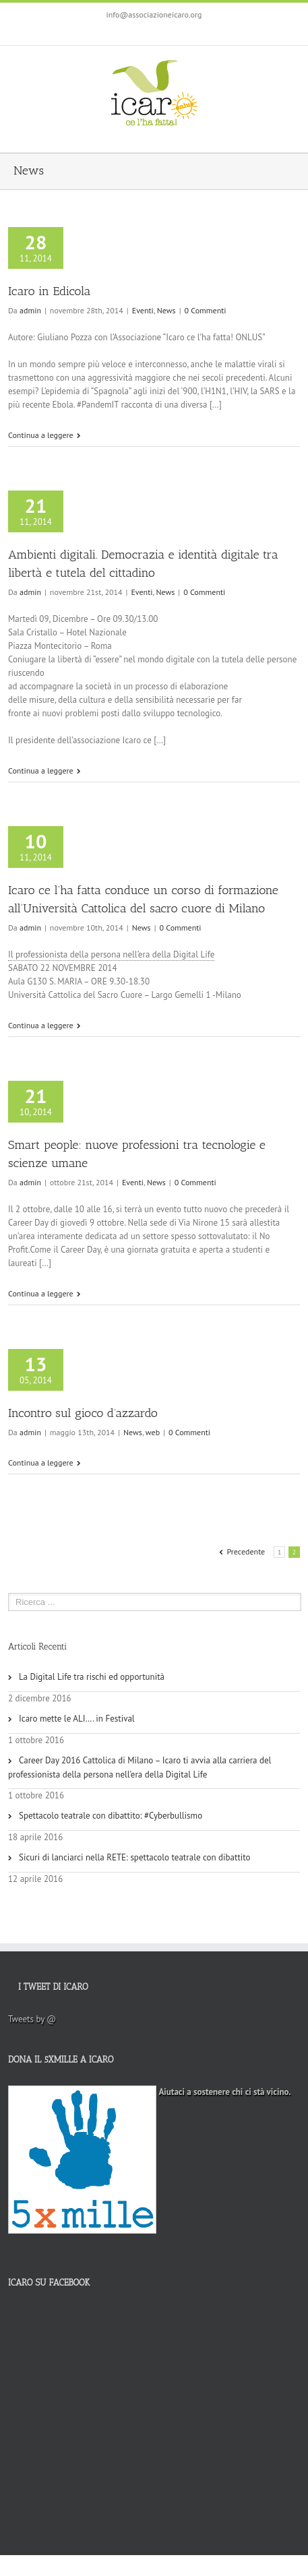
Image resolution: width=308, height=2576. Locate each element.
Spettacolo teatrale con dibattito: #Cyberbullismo (110, 1815)
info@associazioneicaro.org (154, 14)
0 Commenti (205, 310)
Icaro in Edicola (49, 291)
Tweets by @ (32, 2019)
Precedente (245, 1551)
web (153, 1432)
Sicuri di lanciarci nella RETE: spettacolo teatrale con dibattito (135, 1857)
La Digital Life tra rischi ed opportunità (91, 1677)
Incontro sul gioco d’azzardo (83, 1413)
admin (30, 310)
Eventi (143, 310)
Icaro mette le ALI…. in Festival (77, 1718)
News (166, 310)
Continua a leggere (40, 435)
